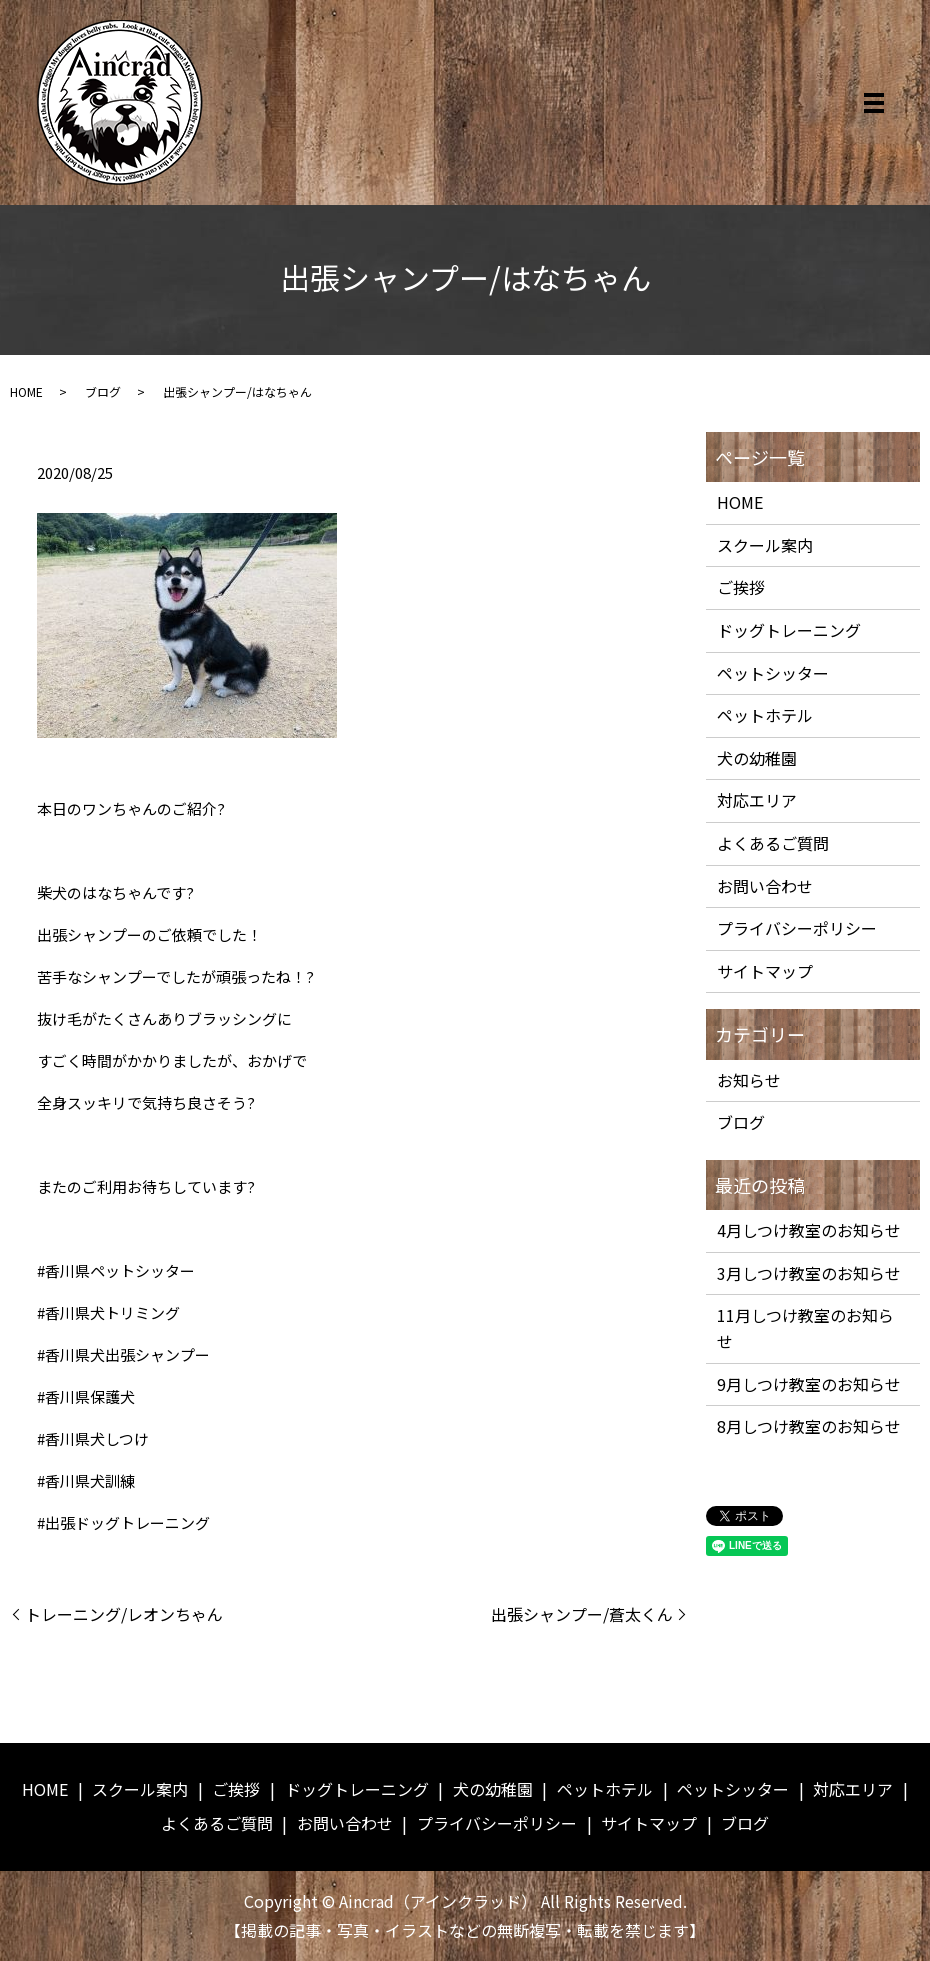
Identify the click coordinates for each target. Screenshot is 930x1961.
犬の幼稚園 (757, 758)
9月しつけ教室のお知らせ (809, 1384)
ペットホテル (765, 715)
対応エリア (757, 800)
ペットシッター (773, 673)
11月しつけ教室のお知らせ (805, 1328)
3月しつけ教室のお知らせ (809, 1273)
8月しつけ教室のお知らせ (809, 1426)
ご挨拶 (741, 587)
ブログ (103, 391)
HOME (26, 391)
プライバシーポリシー (797, 928)
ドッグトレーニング (789, 630)
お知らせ (749, 1080)
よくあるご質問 (773, 843)
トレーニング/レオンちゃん (124, 1614)
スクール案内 (765, 545)
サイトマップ (765, 971)
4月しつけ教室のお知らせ (809, 1230)
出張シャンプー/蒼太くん (582, 1614)
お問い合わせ (765, 886)
